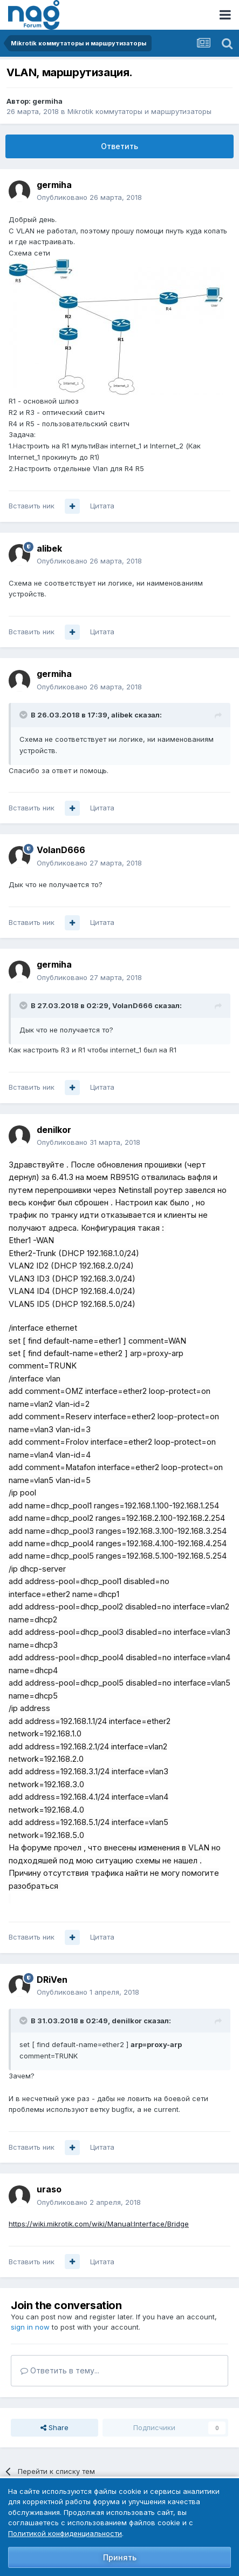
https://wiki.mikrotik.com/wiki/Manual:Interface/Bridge (99, 2223)
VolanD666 (61, 849)
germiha (47, 101)
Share (54, 2427)
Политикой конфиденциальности (65, 2533)
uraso (49, 2189)
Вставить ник (31, 505)
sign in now (30, 2327)
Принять (119, 2557)
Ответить (119, 146)
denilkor (54, 1129)
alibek (49, 548)
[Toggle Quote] (24, 714)
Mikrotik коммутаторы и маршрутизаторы (139, 111)
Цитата (102, 505)
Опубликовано (89, 197)
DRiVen (52, 1979)
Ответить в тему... (60, 2370)
